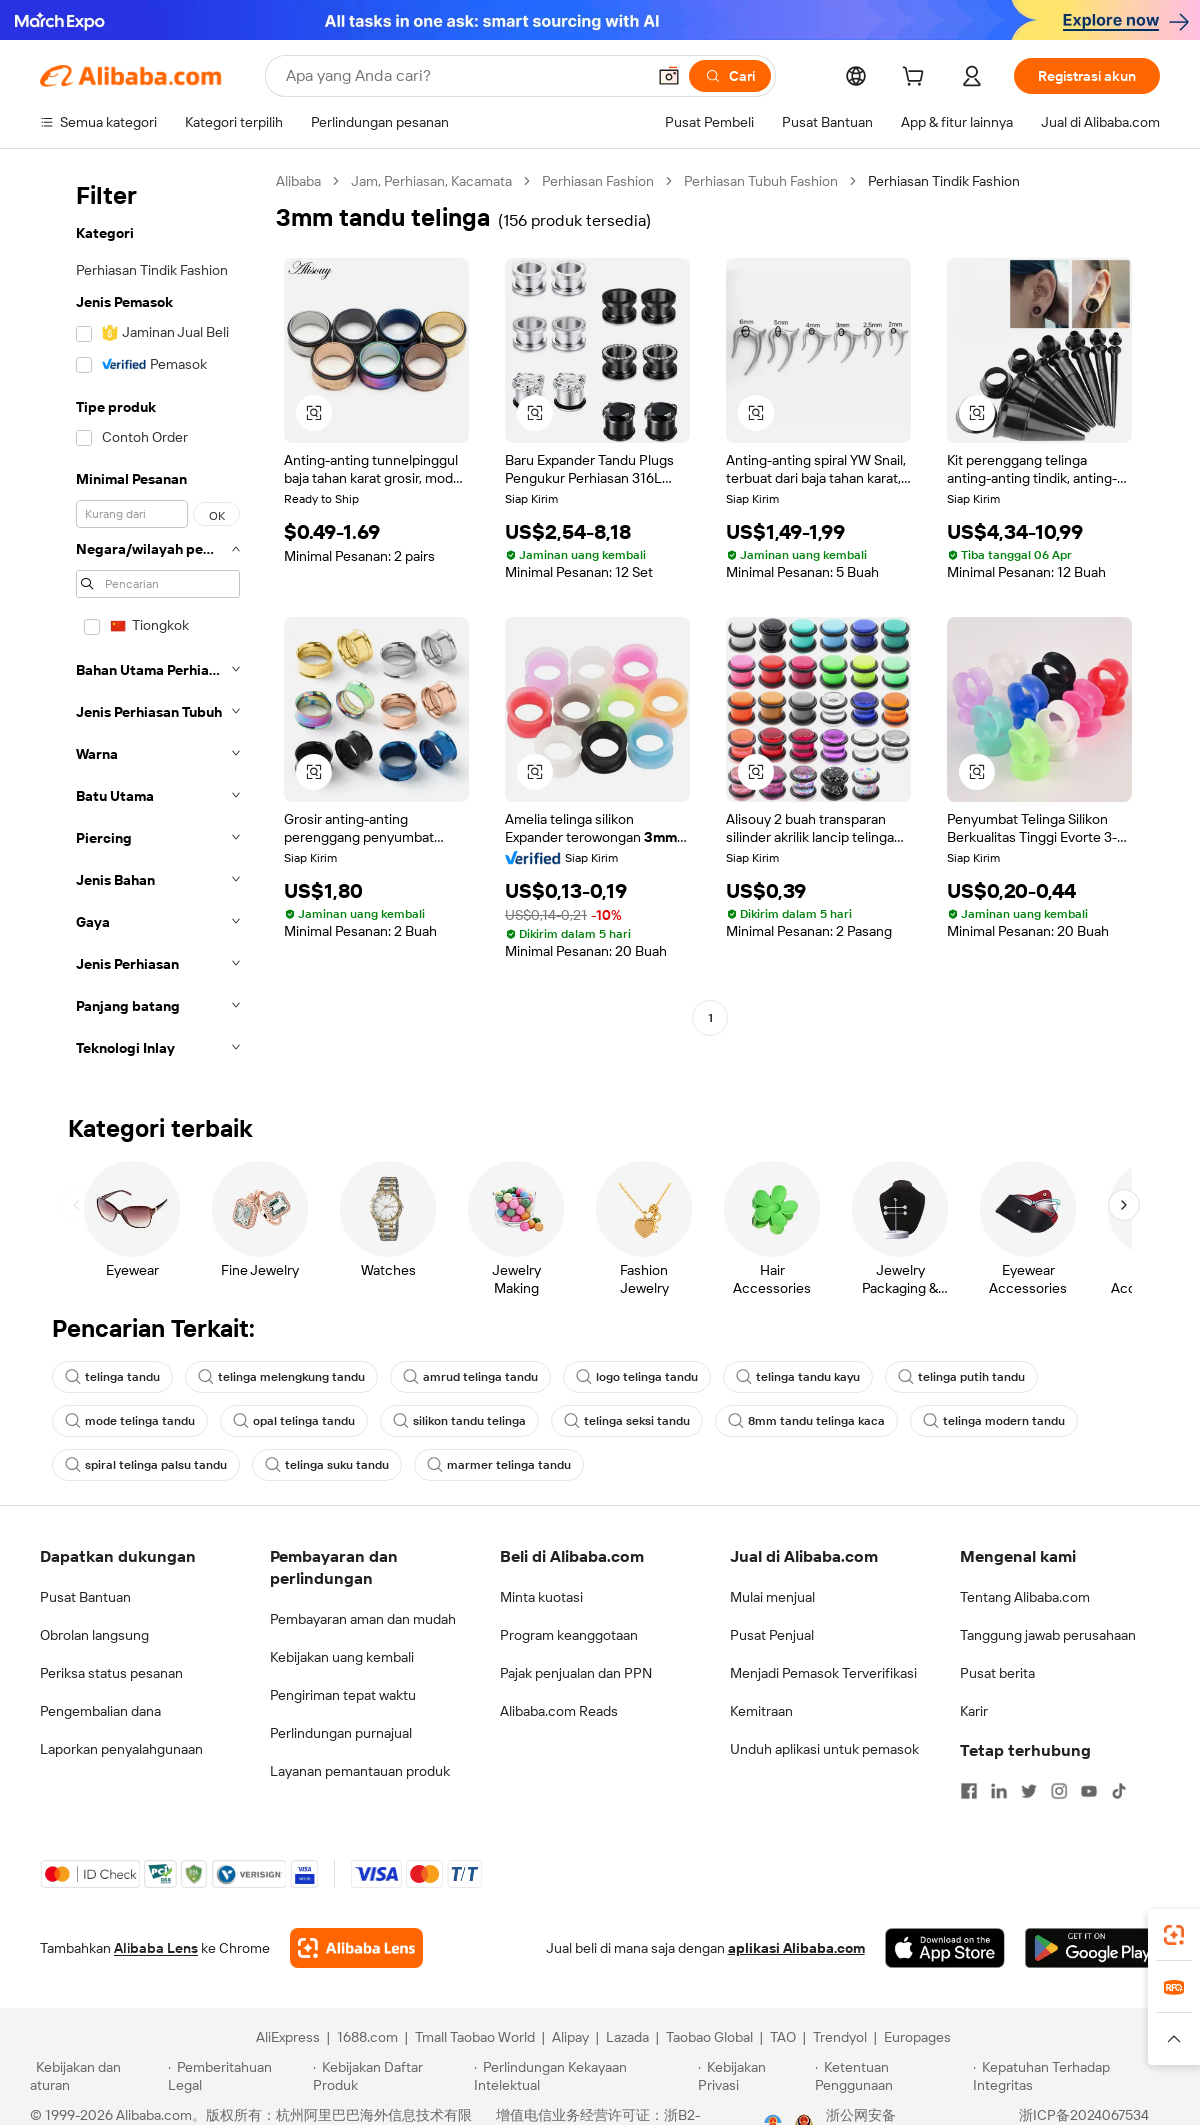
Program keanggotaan (569, 1635)
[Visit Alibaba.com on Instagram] (1059, 1791)
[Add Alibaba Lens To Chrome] (356, 1948)
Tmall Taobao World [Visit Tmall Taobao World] (475, 2037)
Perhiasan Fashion (598, 181)
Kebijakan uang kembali (342, 1657)
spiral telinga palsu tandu (146, 1465)
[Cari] (730, 76)
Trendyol (840, 2037)
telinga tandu (112, 1377)
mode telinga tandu (130, 1421)
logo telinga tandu (637, 1377)
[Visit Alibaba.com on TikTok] (1119, 1791)
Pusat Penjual (772, 1635)
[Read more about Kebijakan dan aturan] (96, 2076)
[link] (1174, 1935)
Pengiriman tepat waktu (343, 1695)
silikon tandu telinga (459, 1421)
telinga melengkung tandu (281, 1377)
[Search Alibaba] (463, 76)
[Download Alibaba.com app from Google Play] (1092, 1948)
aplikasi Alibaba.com (796, 1948)
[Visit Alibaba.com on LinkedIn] (999, 1791)
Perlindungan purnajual (341, 1733)
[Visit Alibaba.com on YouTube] (1089, 1791)
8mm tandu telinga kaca (806, 1421)
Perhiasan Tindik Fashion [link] (944, 181)
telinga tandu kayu (798, 1377)
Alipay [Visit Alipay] (570, 2037)
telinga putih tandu (961, 1377)
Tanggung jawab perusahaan (1048, 1635)
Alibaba (298, 181)
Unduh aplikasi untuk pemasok (824, 1749)
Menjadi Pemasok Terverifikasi (823, 1673)
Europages (917, 2037)
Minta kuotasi (541, 1597)
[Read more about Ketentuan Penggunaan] (891, 2076)
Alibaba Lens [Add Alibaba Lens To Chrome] (156, 1948)
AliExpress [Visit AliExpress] (288, 2037)
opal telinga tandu (294, 1421)
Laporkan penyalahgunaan (121, 1749)
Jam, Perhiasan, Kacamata (431, 181)
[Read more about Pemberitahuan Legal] (237, 2076)
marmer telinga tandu (499, 1465)
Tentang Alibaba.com (1025, 1597)
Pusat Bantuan (85, 1597)
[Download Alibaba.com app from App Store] (945, 1948)
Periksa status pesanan (111, 1673)
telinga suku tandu (327, 1465)
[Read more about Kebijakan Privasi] (753, 2076)
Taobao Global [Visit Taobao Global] (709, 2037)
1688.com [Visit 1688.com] (367, 2037)
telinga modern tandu (994, 1421)
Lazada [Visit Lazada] (627, 2037)
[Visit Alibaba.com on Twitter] (1029, 1791)
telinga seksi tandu (627, 1421)
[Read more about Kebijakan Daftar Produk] (390, 2076)
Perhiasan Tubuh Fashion (761, 181)
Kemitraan (761, 1711)
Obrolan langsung (94, 1635)
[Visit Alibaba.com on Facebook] (969, 1791)
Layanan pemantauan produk (360, 1771)
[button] (669, 76)
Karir (974, 1711)
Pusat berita (997, 1673)
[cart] (917, 79)
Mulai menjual (772, 1597)
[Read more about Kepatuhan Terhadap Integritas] (1071, 2076)
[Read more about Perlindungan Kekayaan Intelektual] (583, 2076)
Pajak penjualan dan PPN (576, 1673)
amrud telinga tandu (470, 1377)
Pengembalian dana (100, 1711)
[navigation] (152, 620)
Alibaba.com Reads (559, 1711)
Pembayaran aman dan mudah (363, 1619)
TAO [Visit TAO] (783, 2037)
